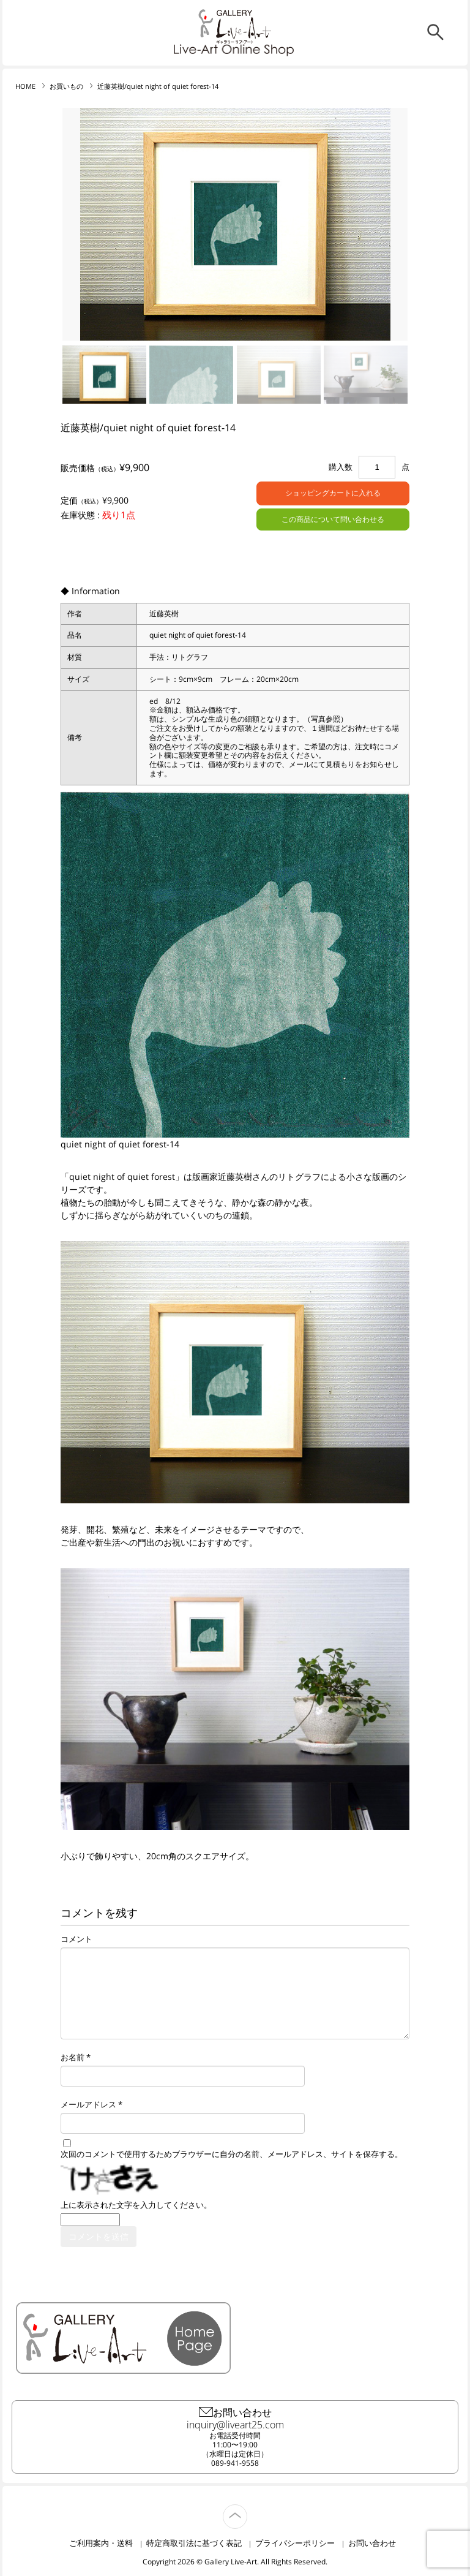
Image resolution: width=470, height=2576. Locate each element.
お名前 (72, 2057)
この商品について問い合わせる (333, 519)
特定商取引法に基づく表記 (194, 2542)
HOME (25, 86)
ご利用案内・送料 (101, 2542)
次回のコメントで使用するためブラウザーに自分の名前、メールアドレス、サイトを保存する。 (232, 2154)
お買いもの (66, 86)
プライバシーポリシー (295, 2542)
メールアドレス (88, 2104)
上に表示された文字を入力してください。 (136, 2205)
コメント (76, 1939)
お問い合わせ (372, 2542)
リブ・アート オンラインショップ (235, 26)
